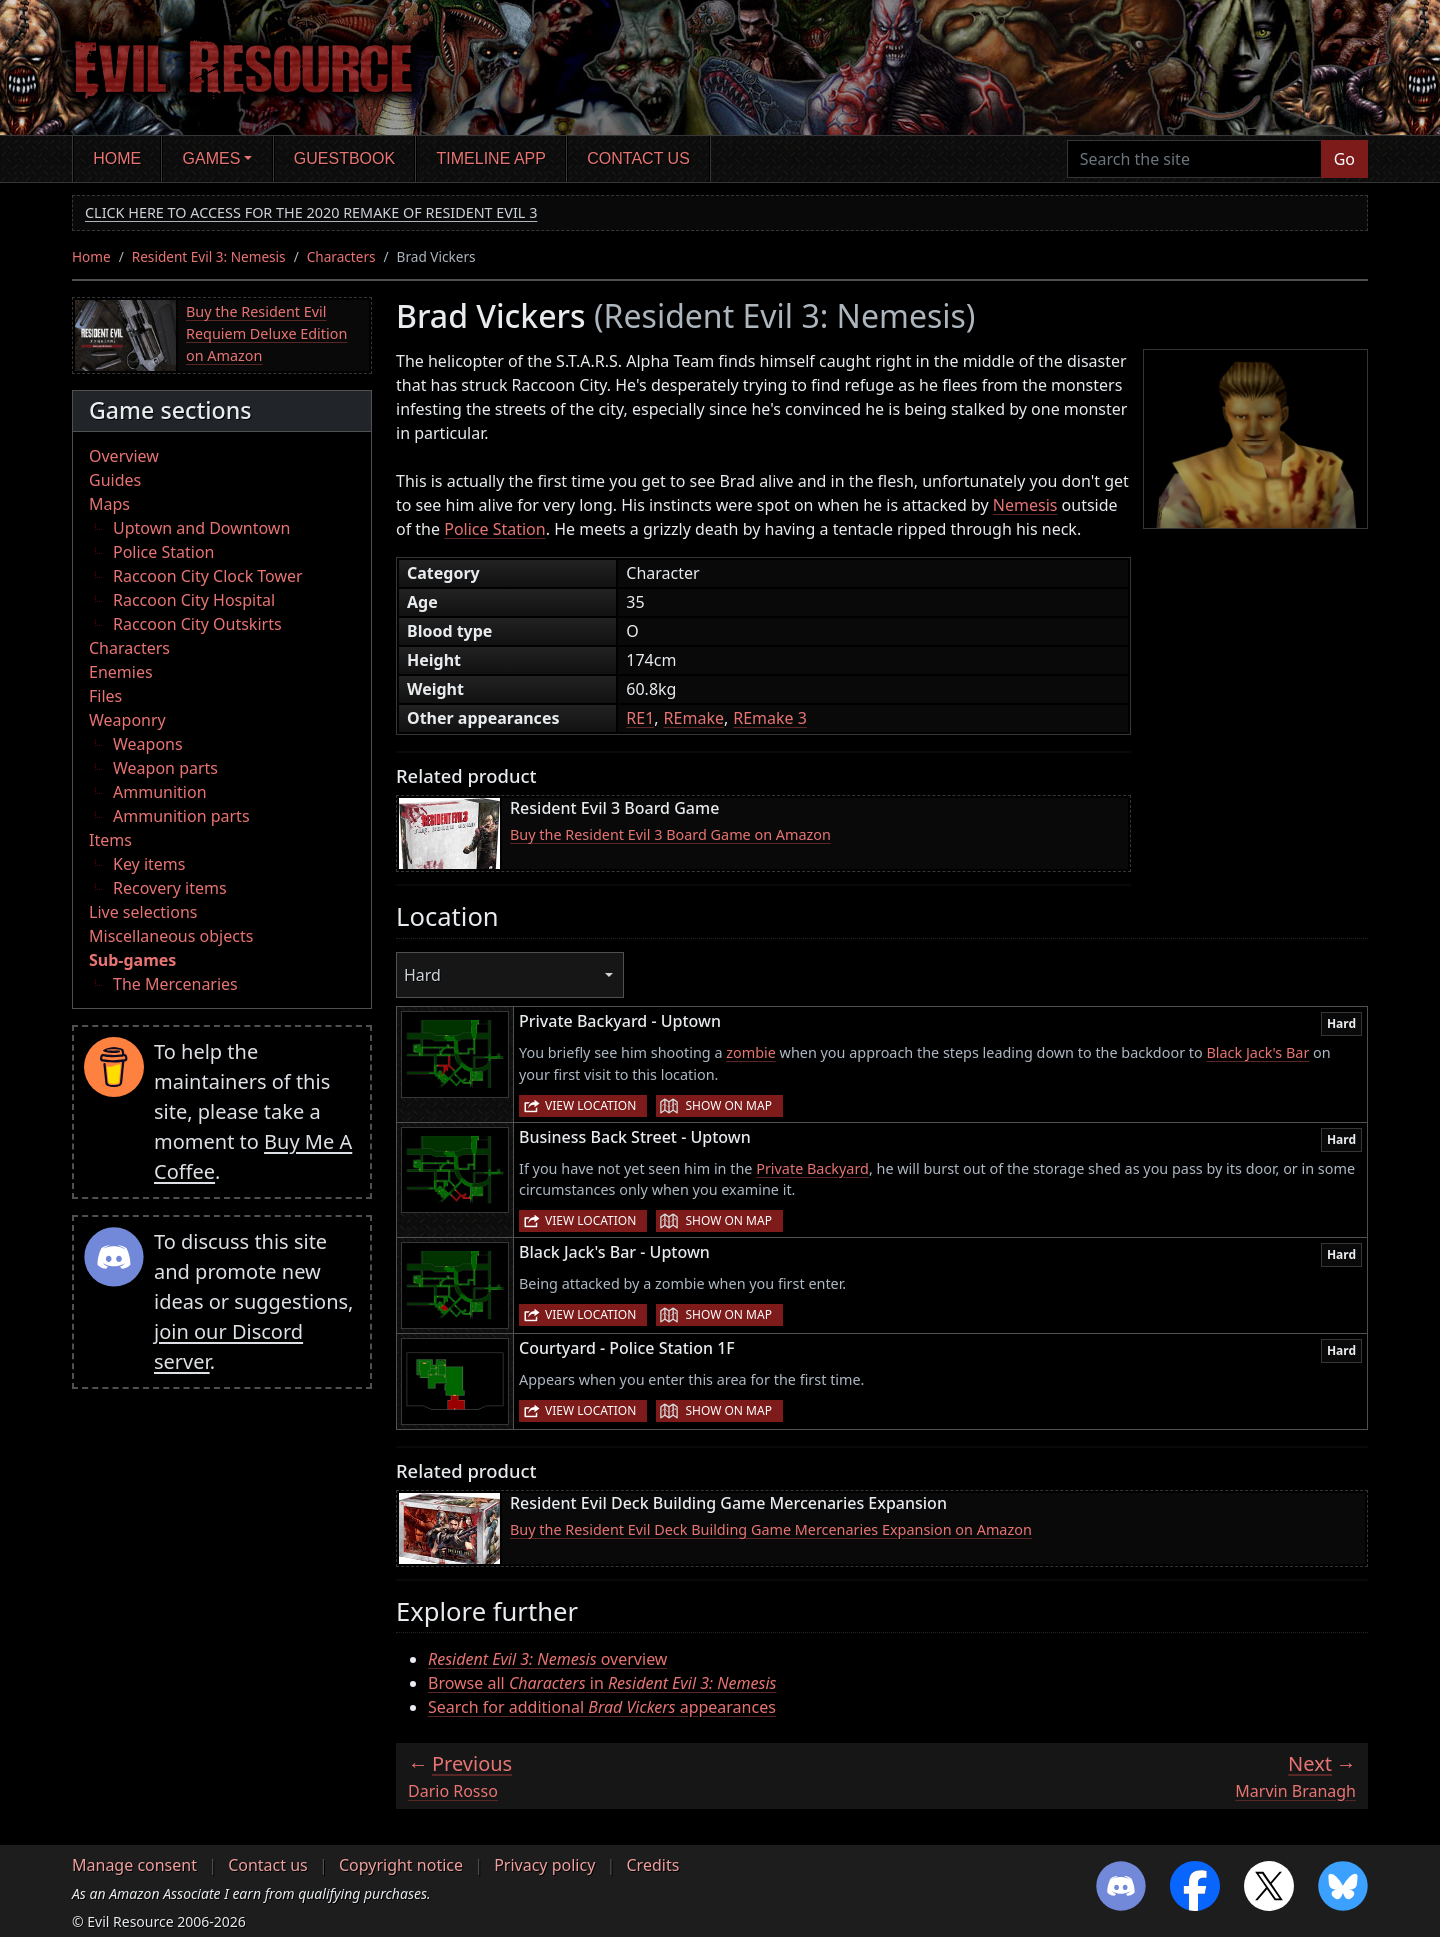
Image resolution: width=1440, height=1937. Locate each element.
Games (212, 158)
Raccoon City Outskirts (197, 624)
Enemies (121, 672)
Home (117, 158)
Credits (652, 1865)
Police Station (164, 552)
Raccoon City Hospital (194, 600)
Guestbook (344, 158)
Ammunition (160, 792)
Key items (149, 864)
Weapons (148, 744)
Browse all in (602, 1683)
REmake (694, 718)
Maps (109, 504)
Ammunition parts (181, 816)
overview (547, 1659)
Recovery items (170, 888)
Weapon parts (165, 768)
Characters (341, 256)
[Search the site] (1194, 159)
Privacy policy (544, 1865)
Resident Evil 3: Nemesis (209, 256)
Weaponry (127, 720)
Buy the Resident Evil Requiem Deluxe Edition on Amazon (266, 333)
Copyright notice (401, 1865)
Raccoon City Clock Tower (208, 576)
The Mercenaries (175, 984)
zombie (751, 1052)
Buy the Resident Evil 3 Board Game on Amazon (670, 834)
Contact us (638, 158)
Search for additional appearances (602, 1707)
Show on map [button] (728, 1105)
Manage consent (134, 1865)
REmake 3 (770, 718)
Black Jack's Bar (1257, 1052)
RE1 (640, 718)
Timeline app (491, 158)
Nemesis (1025, 505)
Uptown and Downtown (201, 528)
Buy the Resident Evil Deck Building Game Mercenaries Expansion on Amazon (771, 1529)
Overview (124, 456)
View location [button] (590, 1105)
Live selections (143, 912)
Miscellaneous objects (171, 936)
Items (110, 840)
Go (1344, 159)
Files (105, 696)
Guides (115, 480)
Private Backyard (812, 1168)
